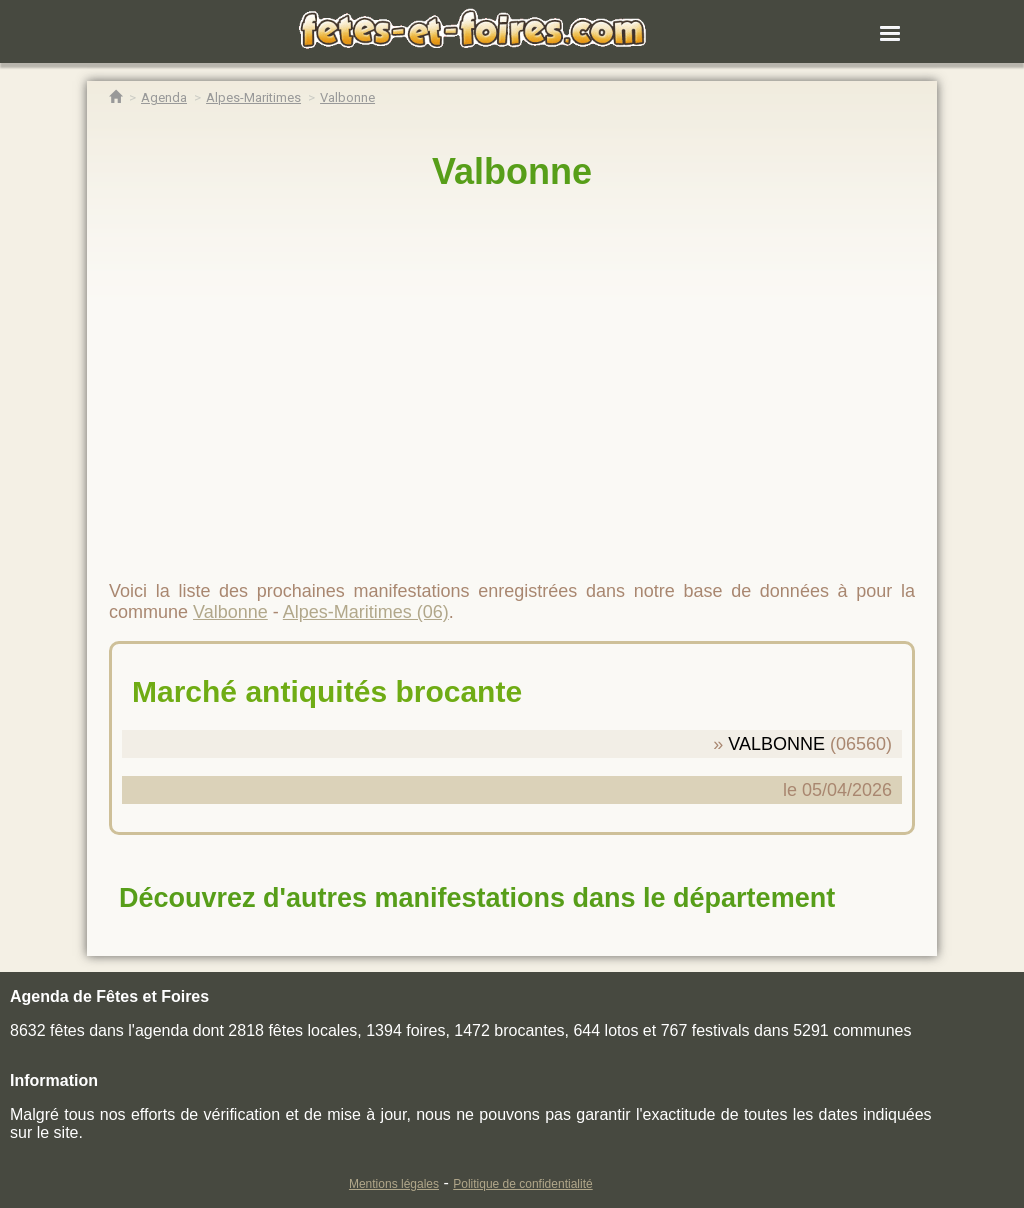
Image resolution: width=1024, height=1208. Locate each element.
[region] (512, 377)
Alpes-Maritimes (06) (366, 612)
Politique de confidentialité (522, 1184)
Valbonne (512, 171)
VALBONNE (776, 744)
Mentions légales (394, 1184)
